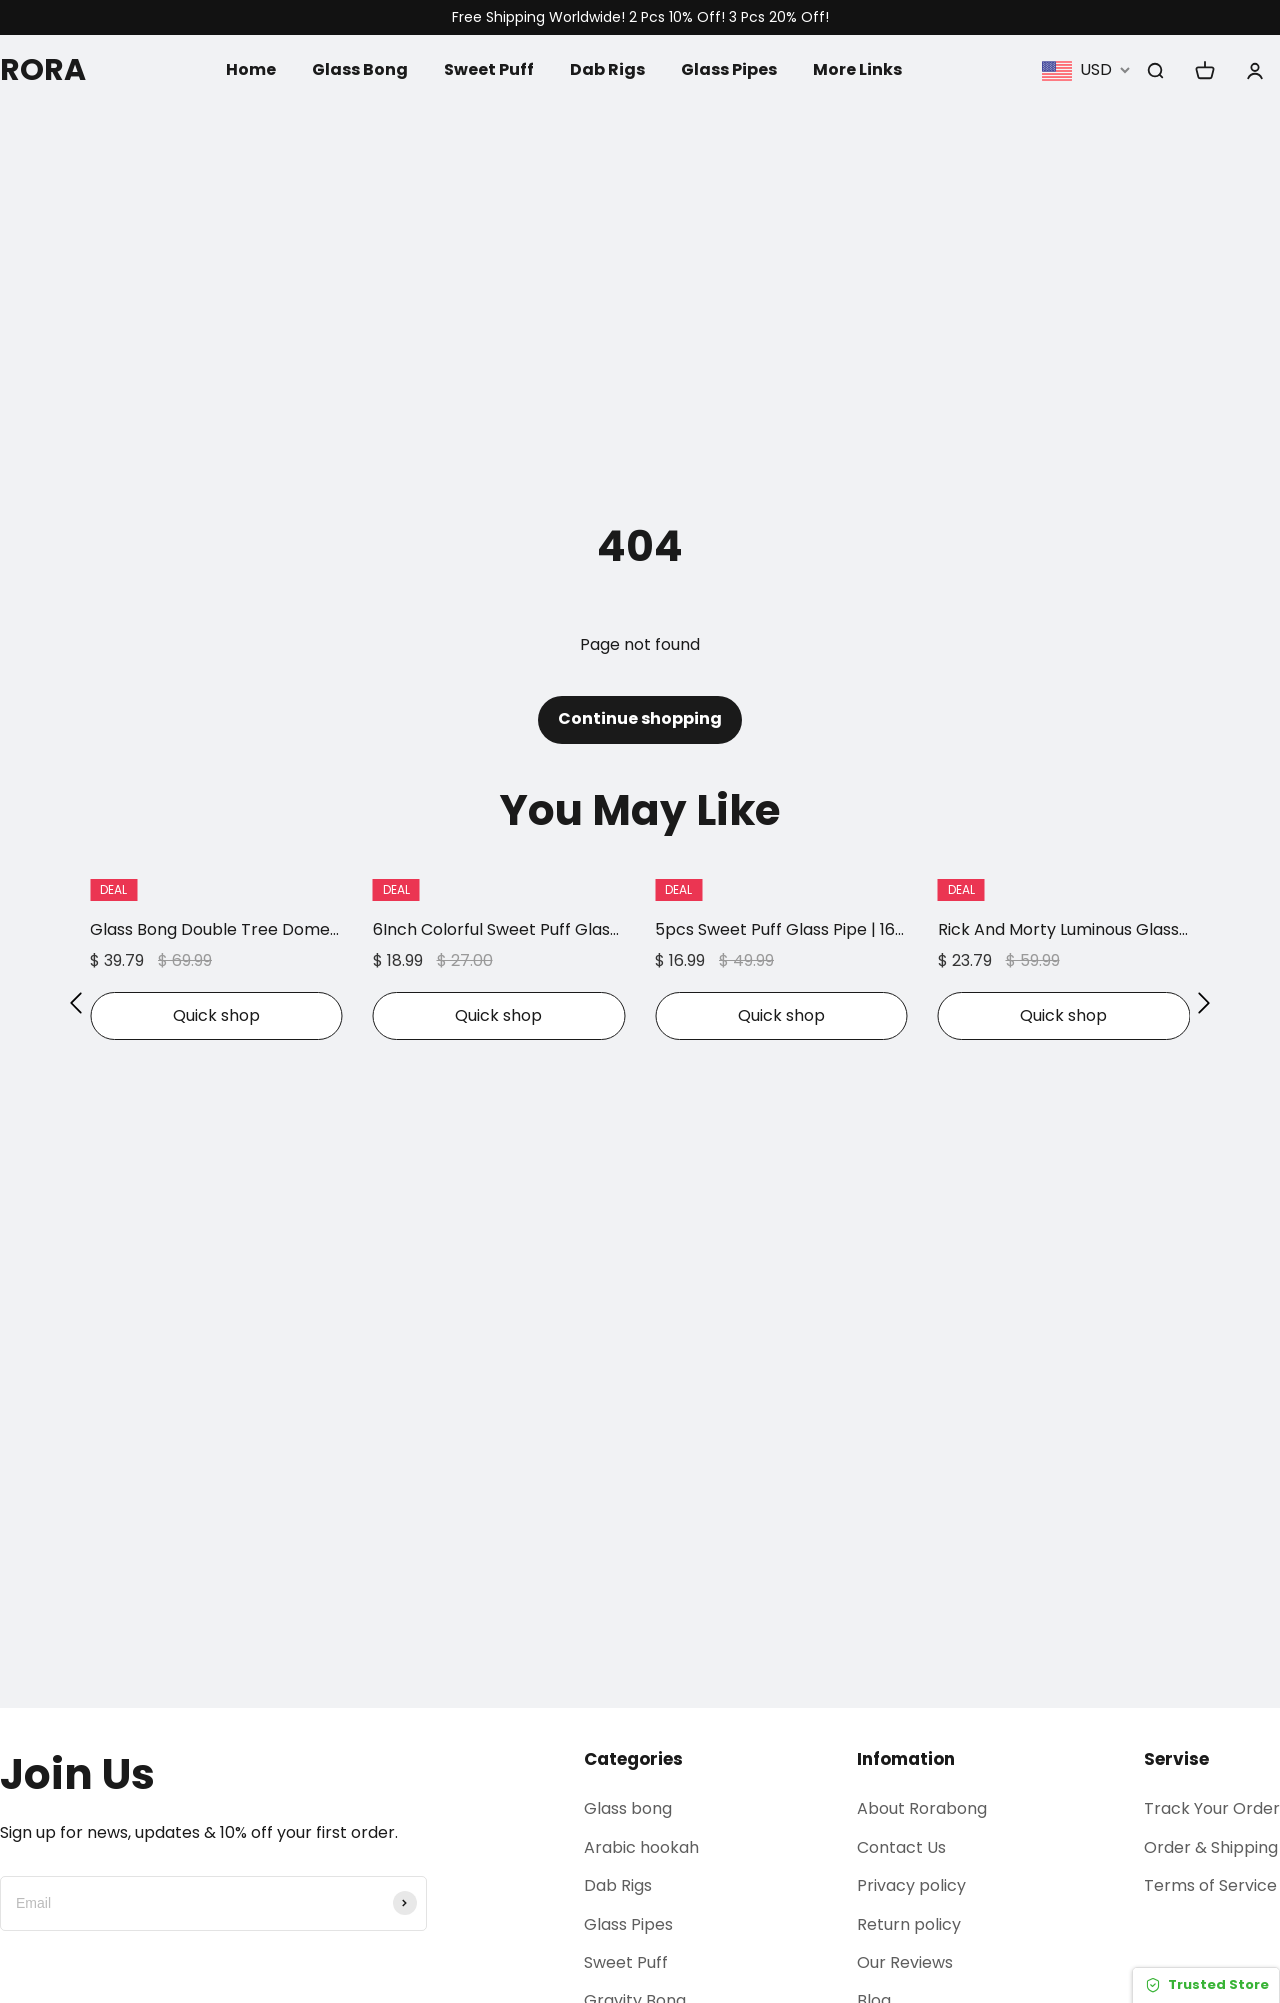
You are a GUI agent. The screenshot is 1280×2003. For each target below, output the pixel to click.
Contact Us (901, 1847)
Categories (633, 1759)
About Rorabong (922, 1808)
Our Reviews (905, 1962)
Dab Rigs (607, 69)
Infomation (906, 1759)
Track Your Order (1212, 1808)
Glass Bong (360, 69)
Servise (1176, 1759)
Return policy (909, 1924)
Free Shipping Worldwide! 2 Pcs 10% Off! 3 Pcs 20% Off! (640, 17)
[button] (76, 1003)
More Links (857, 69)
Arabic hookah (641, 1847)
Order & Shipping (1211, 1847)
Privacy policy (911, 1885)
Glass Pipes (729, 69)
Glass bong (628, 1808)
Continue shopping (640, 718)
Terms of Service (1210, 1885)
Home (251, 69)
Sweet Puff (489, 69)
